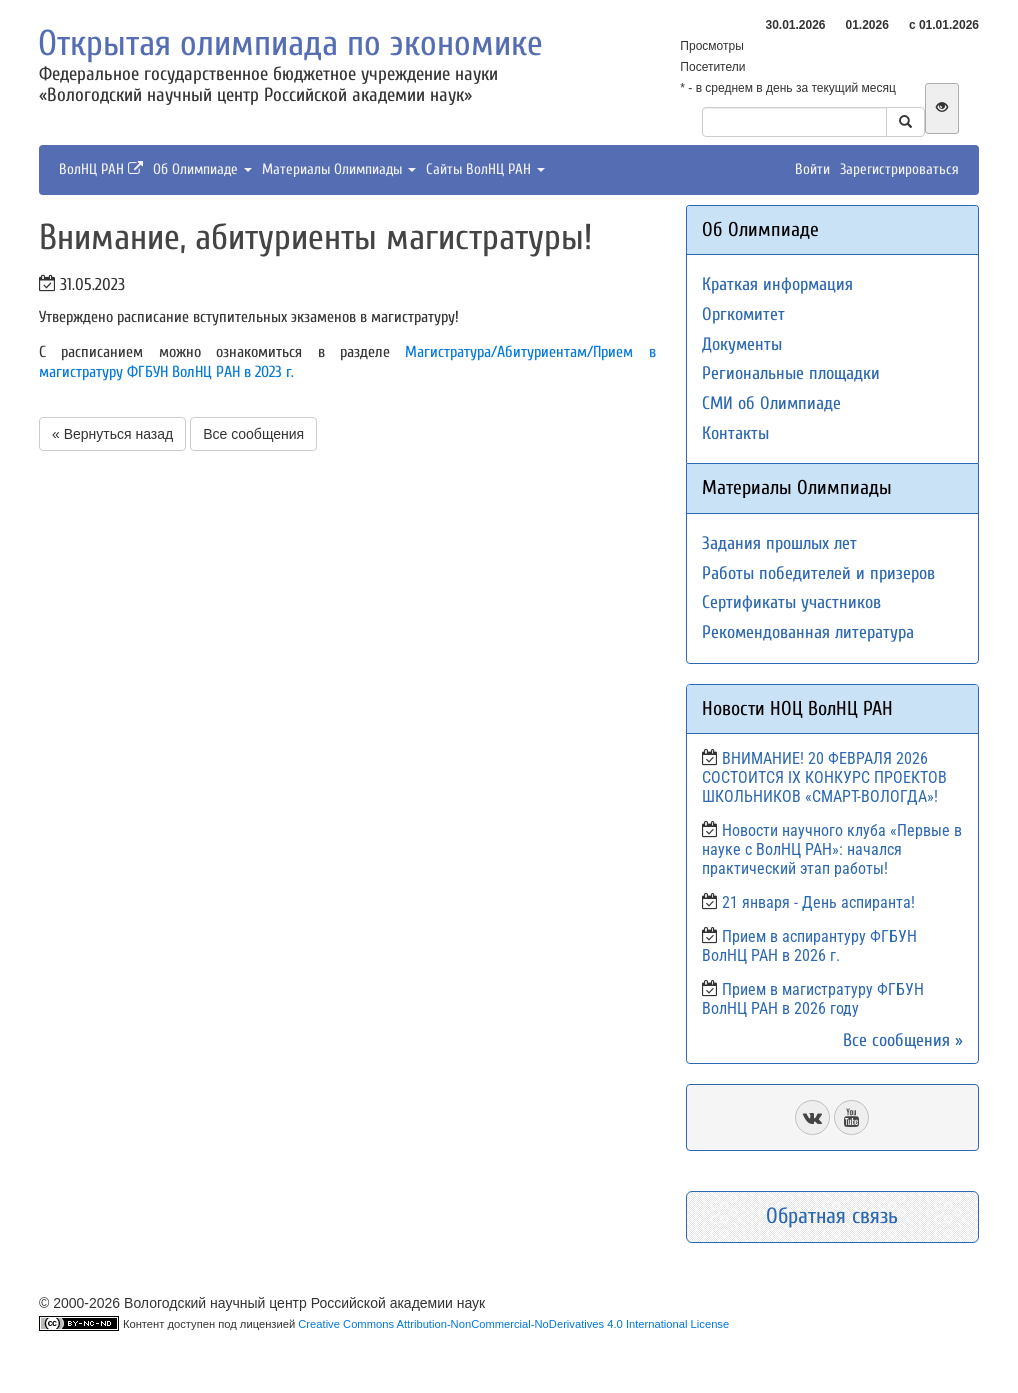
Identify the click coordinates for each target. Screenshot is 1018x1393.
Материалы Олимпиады (339, 169)
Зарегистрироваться (899, 169)
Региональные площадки (791, 373)
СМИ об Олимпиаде (771, 403)
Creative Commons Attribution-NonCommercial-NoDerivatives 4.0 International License (513, 1324)
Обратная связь (832, 1216)
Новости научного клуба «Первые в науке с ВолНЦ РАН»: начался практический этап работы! (832, 849)
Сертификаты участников (791, 602)
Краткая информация (777, 284)
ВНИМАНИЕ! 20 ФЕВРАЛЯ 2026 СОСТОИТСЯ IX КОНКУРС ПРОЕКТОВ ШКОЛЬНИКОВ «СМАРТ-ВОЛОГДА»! (824, 777)
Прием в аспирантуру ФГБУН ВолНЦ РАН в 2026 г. (809, 946)
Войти (812, 169)
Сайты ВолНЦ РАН (485, 169)
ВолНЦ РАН (101, 169)
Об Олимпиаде (202, 169)
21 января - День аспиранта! (818, 902)
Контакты (735, 433)
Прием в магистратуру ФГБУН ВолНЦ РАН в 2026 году (813, 999)
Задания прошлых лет (779, 543)
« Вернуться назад (112, 434)
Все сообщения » (903, 1040)
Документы (742, 344)
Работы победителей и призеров (818, 573)
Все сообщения (253, 434)
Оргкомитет (743, 314)
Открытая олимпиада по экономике (290, 43)
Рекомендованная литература (808, 632)
